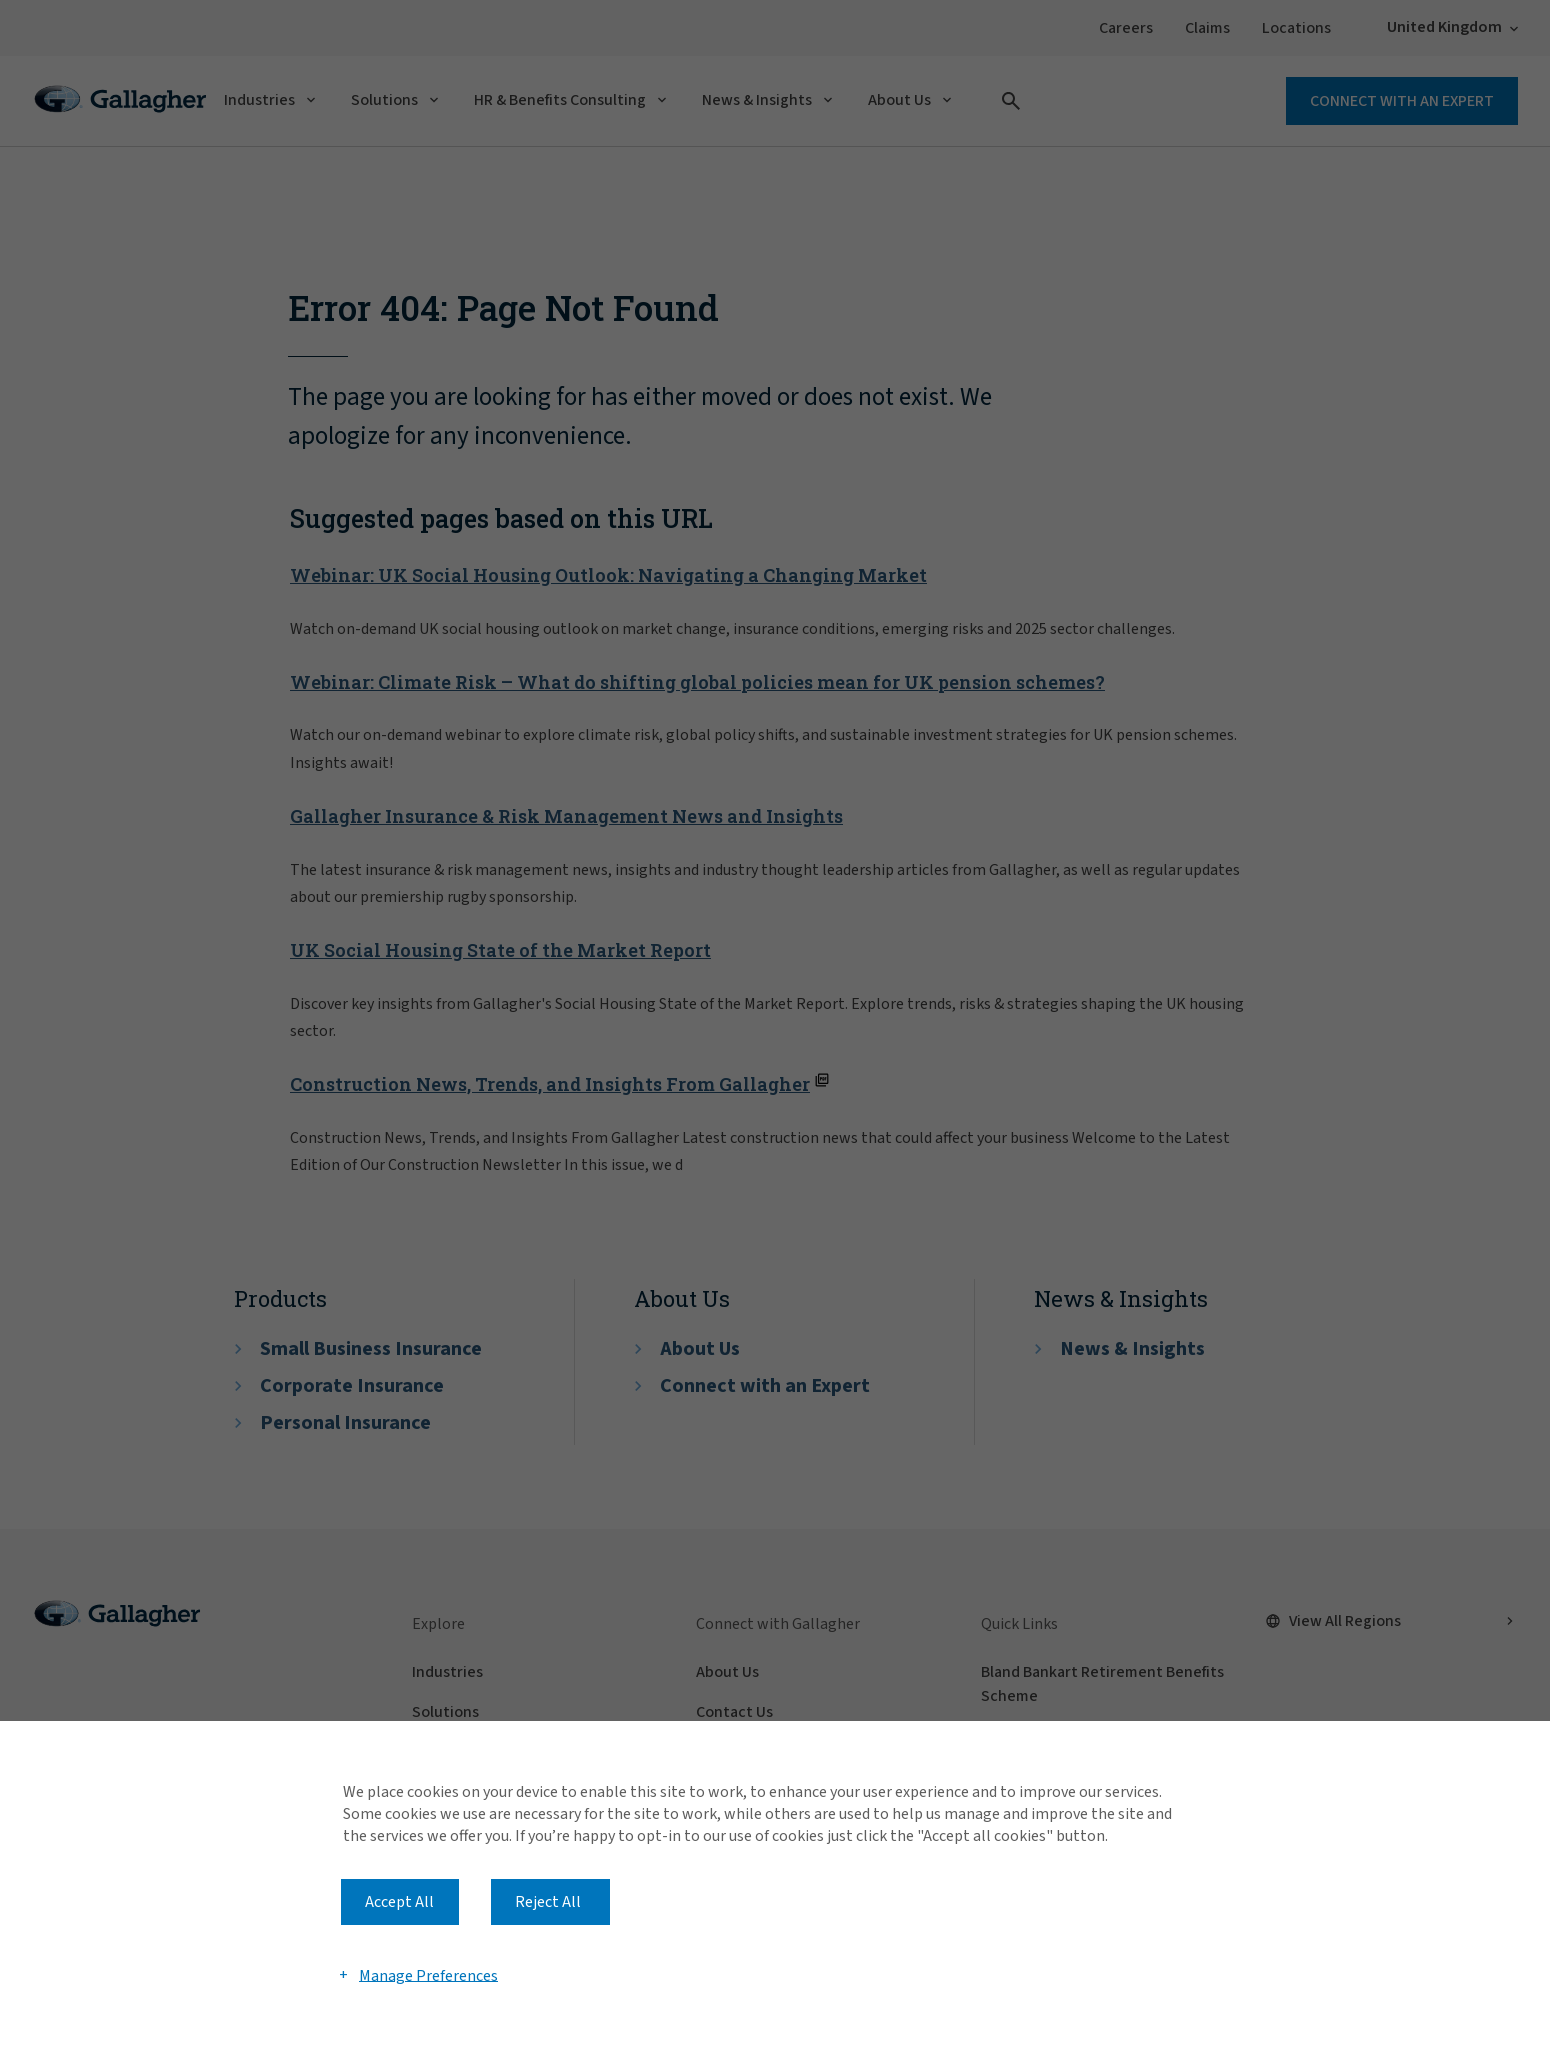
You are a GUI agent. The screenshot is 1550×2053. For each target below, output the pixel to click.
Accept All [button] (399, 1902)
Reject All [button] (548, 1902)
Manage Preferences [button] (428, 1975)
